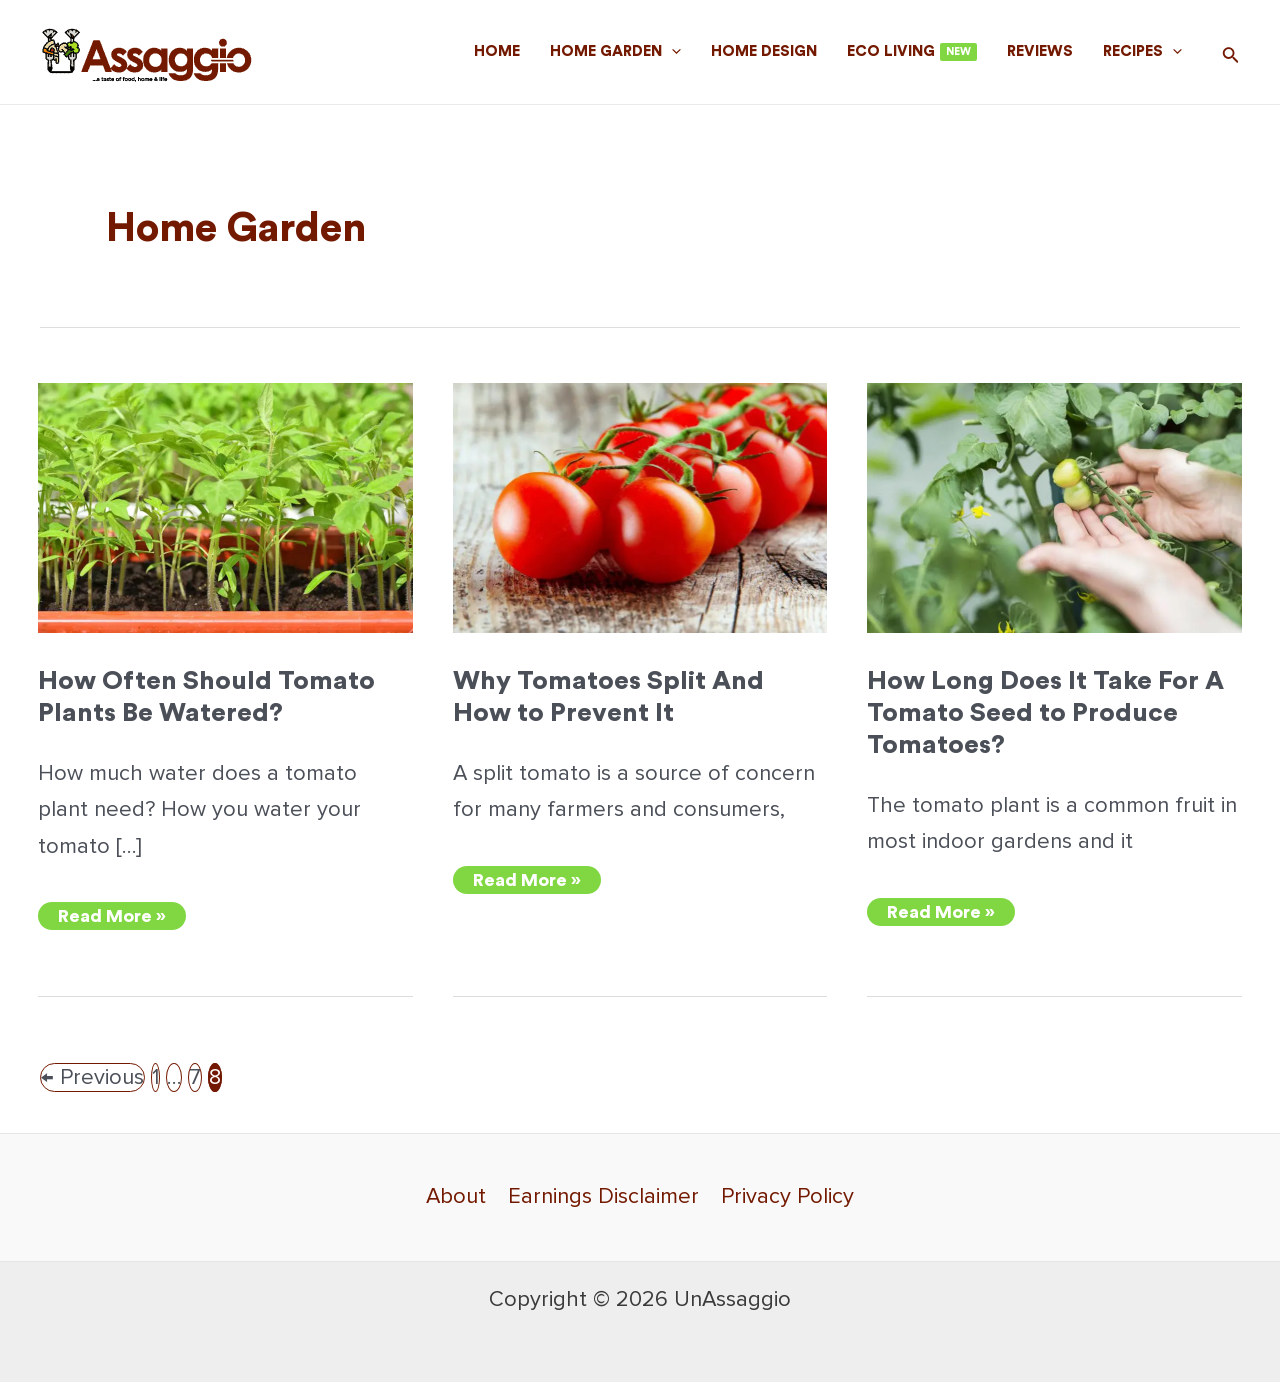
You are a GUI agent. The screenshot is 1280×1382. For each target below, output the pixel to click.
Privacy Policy (787, 1196)
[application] (671, 52)
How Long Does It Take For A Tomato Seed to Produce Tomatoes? (1045, 713)
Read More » (111, 918)
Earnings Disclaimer (603, 1196)
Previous (92, 1077)
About (456, 1196)
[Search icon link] (1231, 57)
